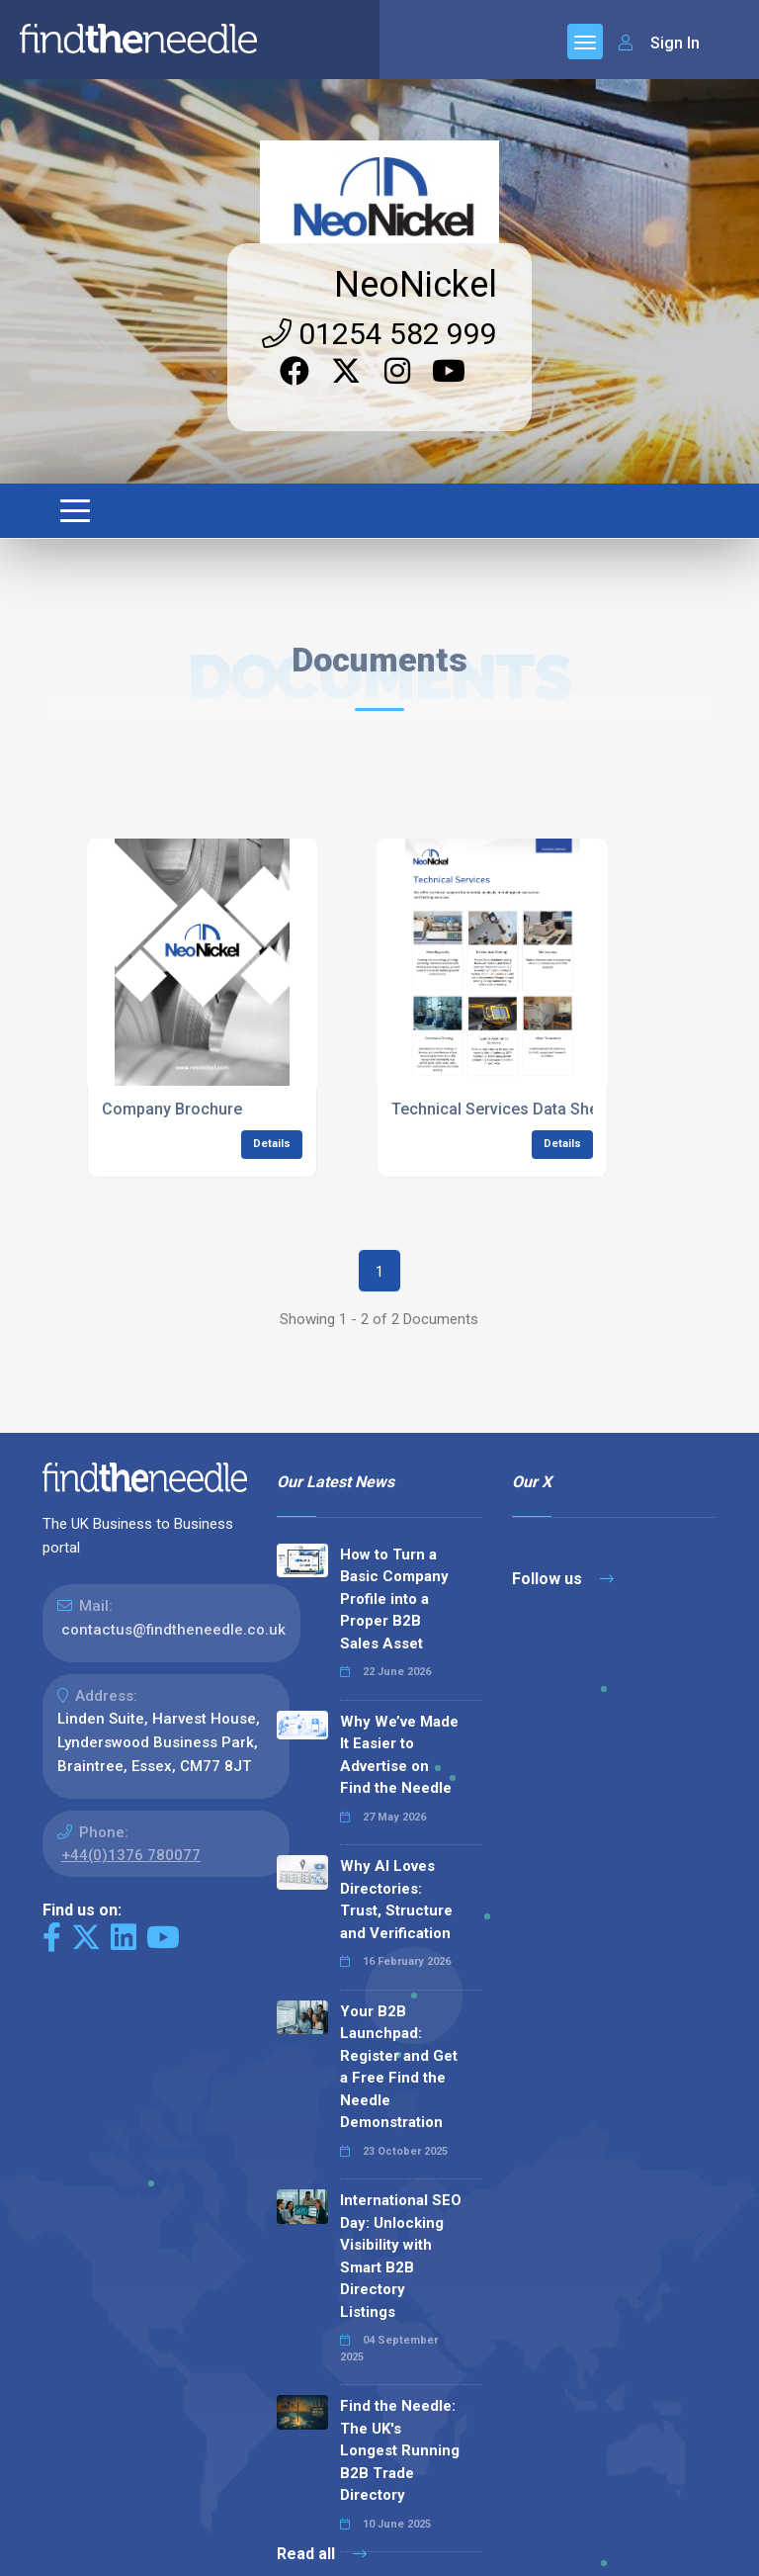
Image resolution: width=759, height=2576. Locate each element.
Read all (322, 2553)
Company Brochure (172, 1109)
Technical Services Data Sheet (501, 1109)
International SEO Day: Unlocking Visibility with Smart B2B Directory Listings (401, 2256)
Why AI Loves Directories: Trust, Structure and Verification (396, 1899)
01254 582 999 (379, 333)
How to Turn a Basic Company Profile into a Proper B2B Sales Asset (394, 1599)
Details (272, 1143)
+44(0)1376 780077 (131, 1855)
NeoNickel (415, 285)
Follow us (563, 1578)
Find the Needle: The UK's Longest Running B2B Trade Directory (400, 2450)
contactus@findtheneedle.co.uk (173, 1630)
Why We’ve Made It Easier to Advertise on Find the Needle (399, 1755)
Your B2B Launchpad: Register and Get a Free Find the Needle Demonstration (399, 2067)
